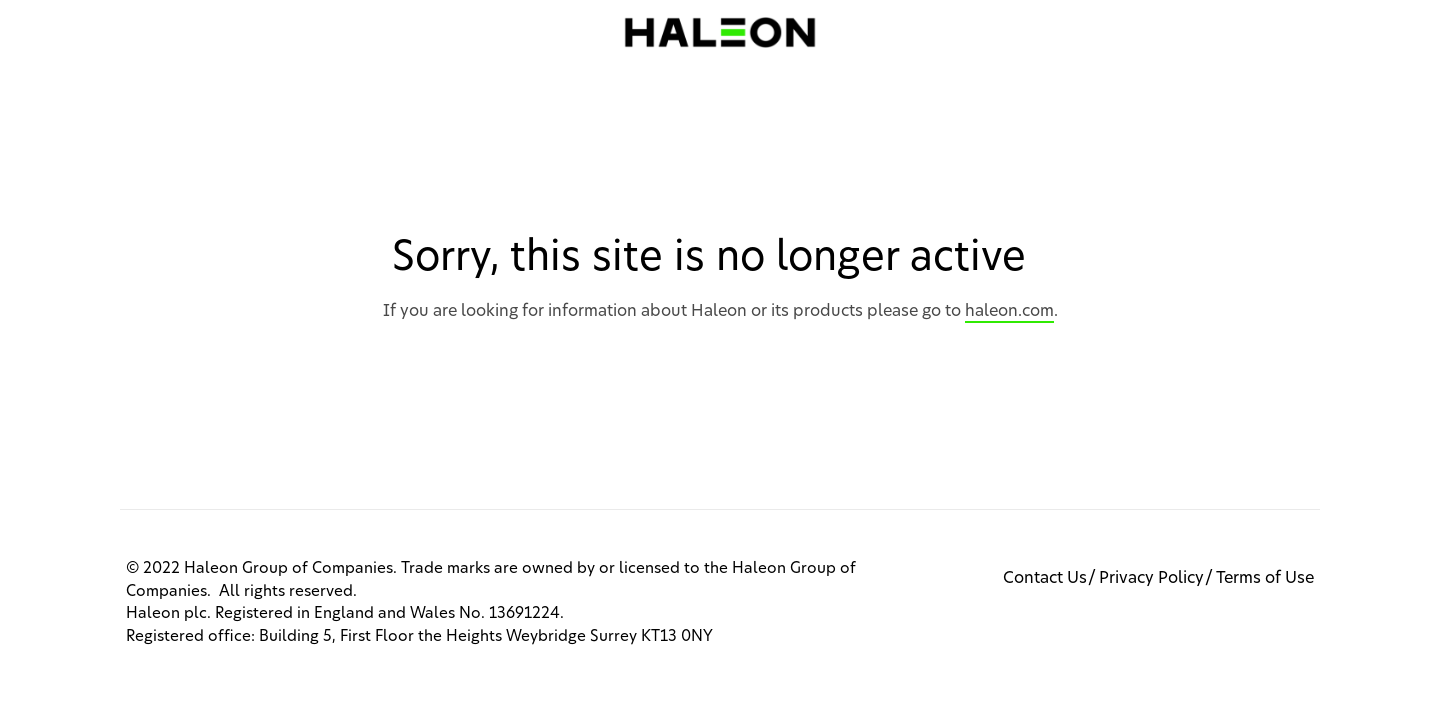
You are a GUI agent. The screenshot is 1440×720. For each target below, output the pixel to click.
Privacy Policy (1151, 578)
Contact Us (1045, 578)
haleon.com (1009, 311)
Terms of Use (1265, 578)
